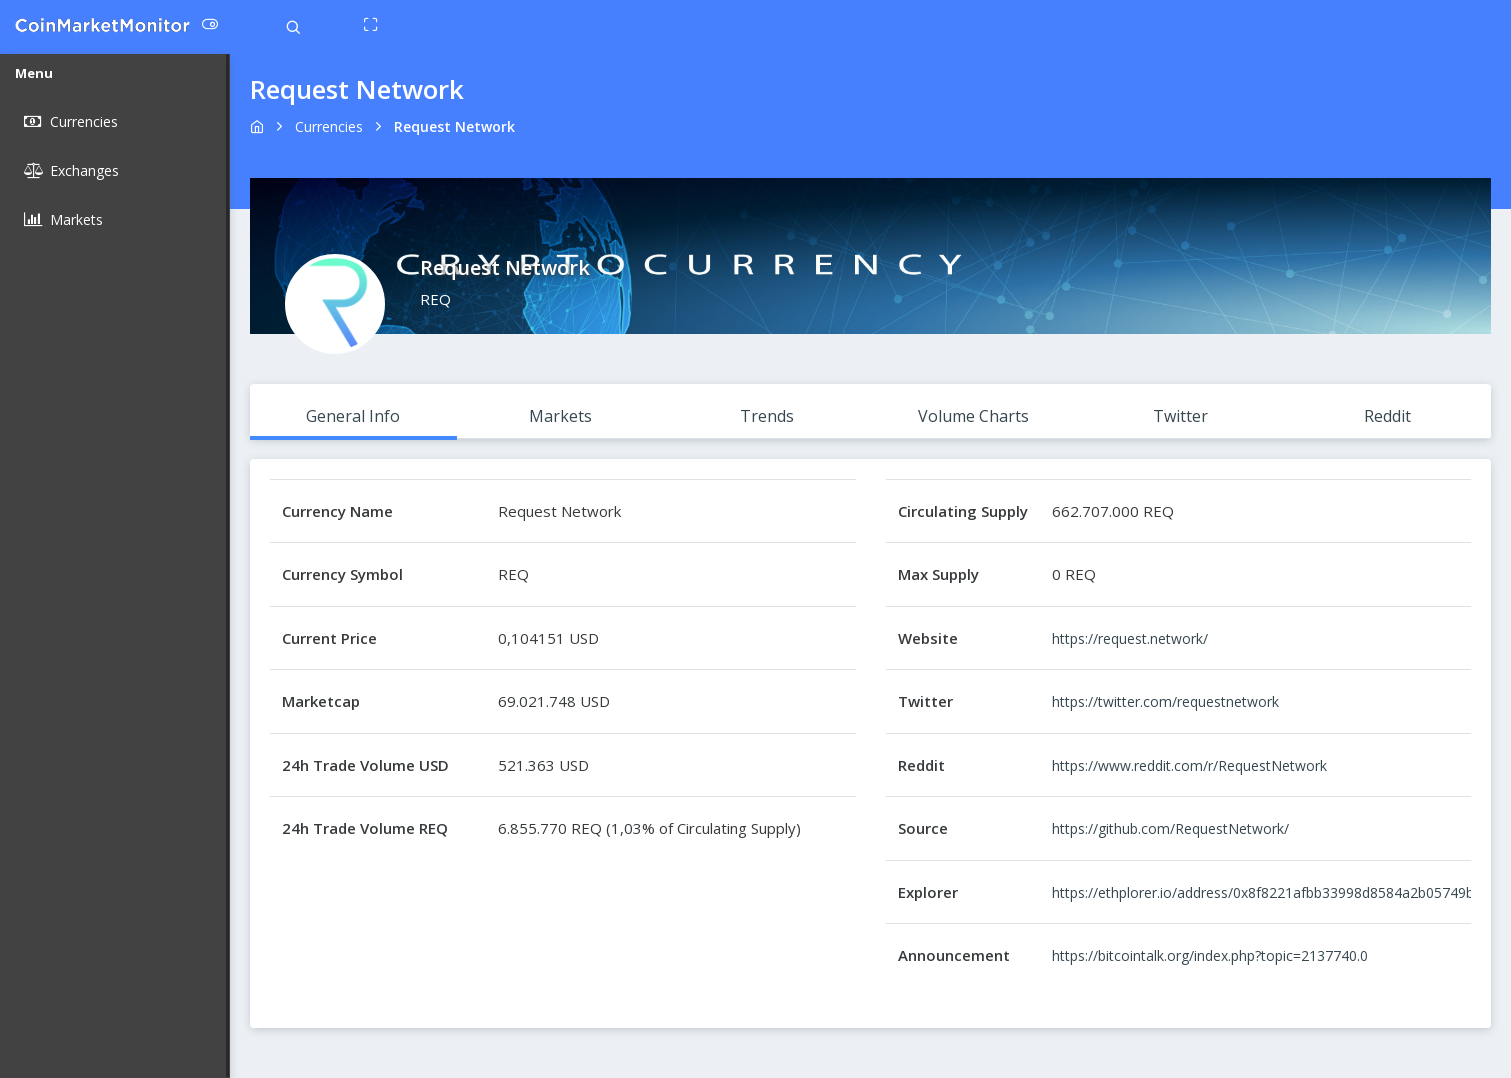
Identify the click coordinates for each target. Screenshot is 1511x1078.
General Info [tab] (353, 416)
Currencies (329, 126)
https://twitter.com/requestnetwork (1165, 701)
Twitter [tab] (1180, 416)
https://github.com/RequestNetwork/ (1170, 828)
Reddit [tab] (1387, 416)
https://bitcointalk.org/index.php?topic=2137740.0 (1210, 955)
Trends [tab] (767, 416)
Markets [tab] (560, 416)
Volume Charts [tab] (973, 416)
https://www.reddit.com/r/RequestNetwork (1189, 765)
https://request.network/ (1130, 638)
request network (454, 126)
